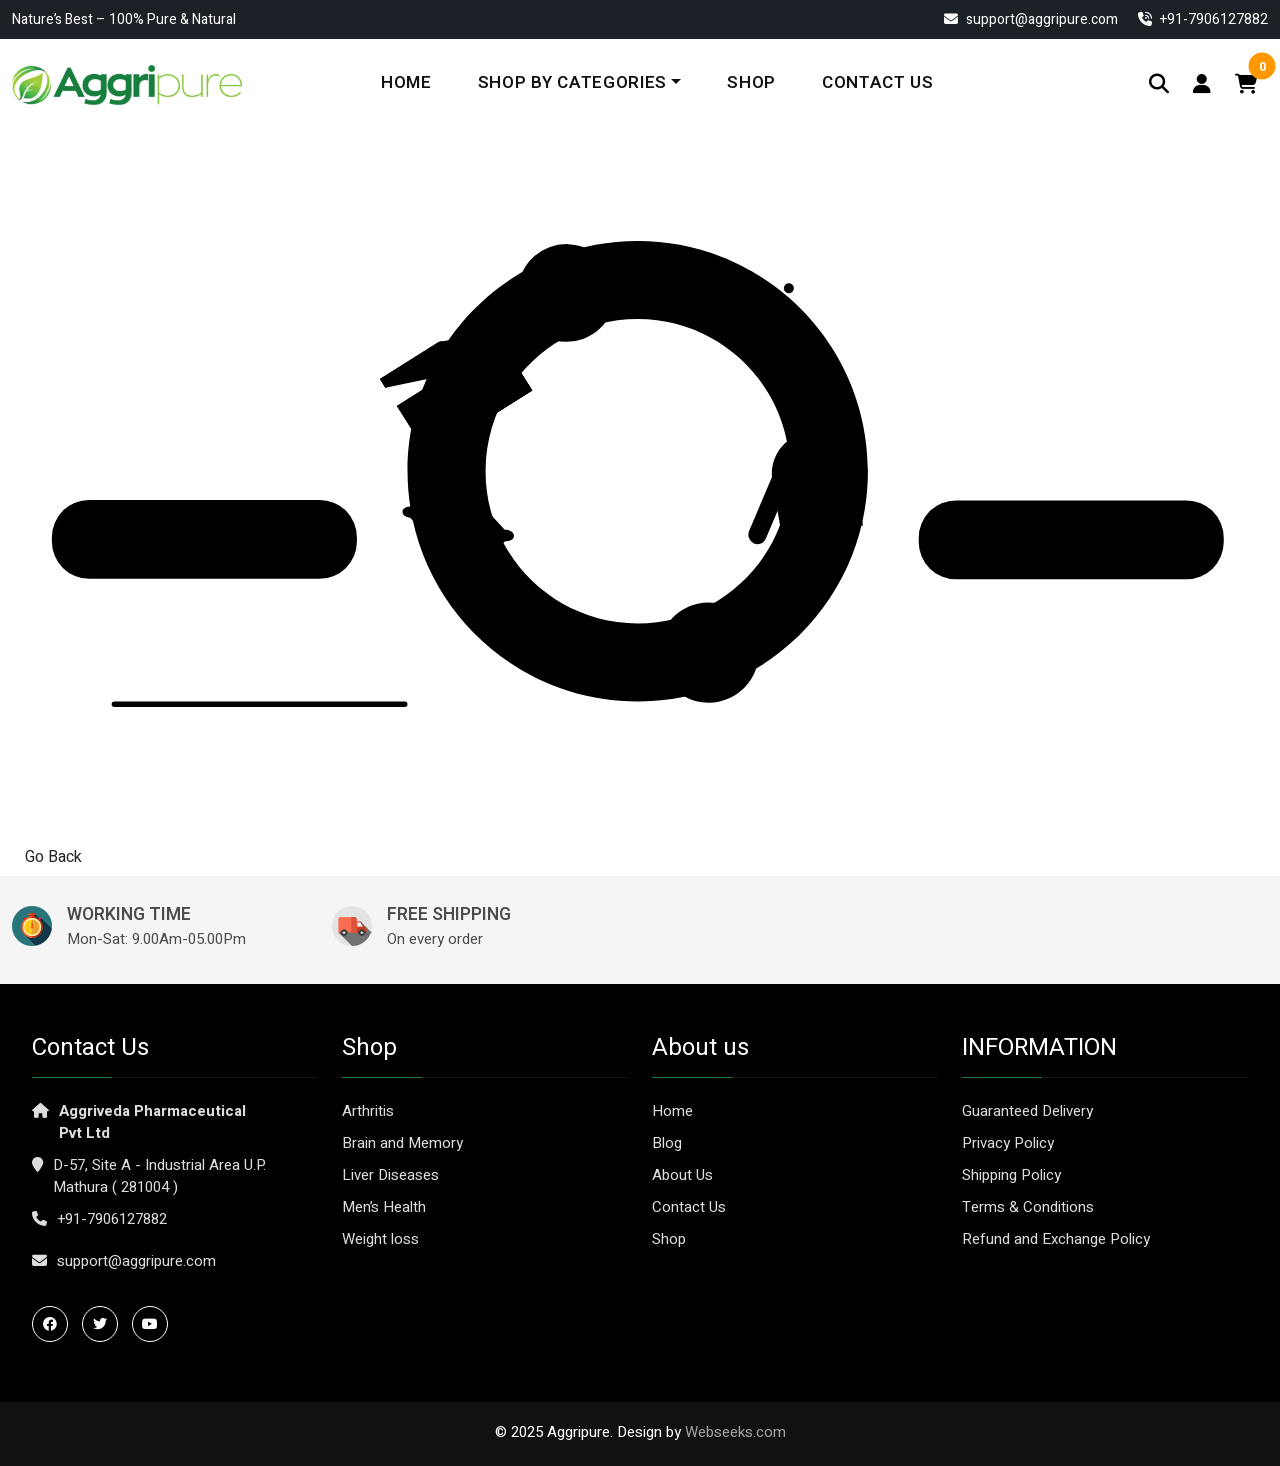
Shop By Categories (572, 82)
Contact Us (878, 82)
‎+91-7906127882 (1203, 19)
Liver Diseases (390, 1175)
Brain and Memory (402, 1143)
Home (406, 82)
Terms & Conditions (1028, 1207)
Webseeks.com (735, 1432)
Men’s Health (384, 1207)
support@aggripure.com (1031, 19)
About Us (682, 1175)
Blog (667, 1143)
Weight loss (380, 1239)
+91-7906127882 (112, 1219)
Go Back (53, 857)
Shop (751, 82)
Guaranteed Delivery (1027, 1111)
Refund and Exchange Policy (1056, 1239)
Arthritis (368, 1111)
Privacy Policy (1008, 1143)
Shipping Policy (1011, 1175)
